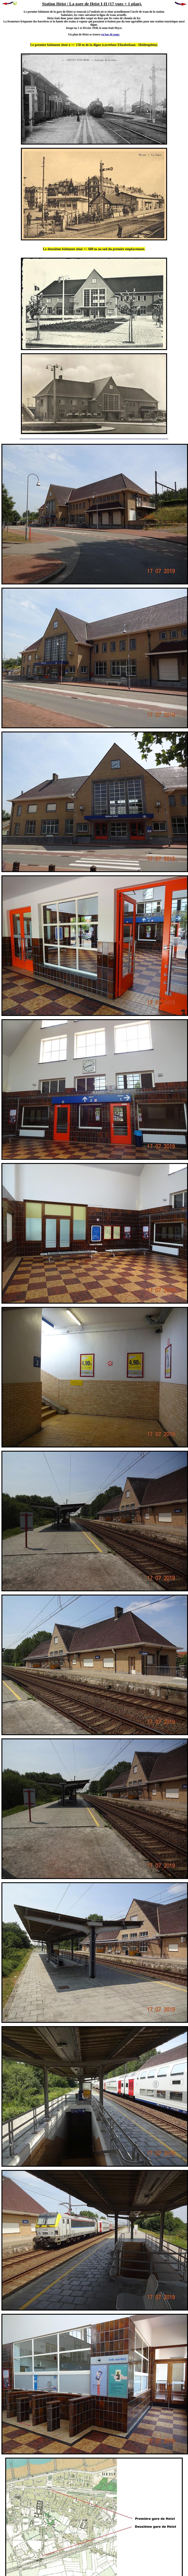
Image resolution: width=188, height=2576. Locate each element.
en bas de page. (110, 34)
